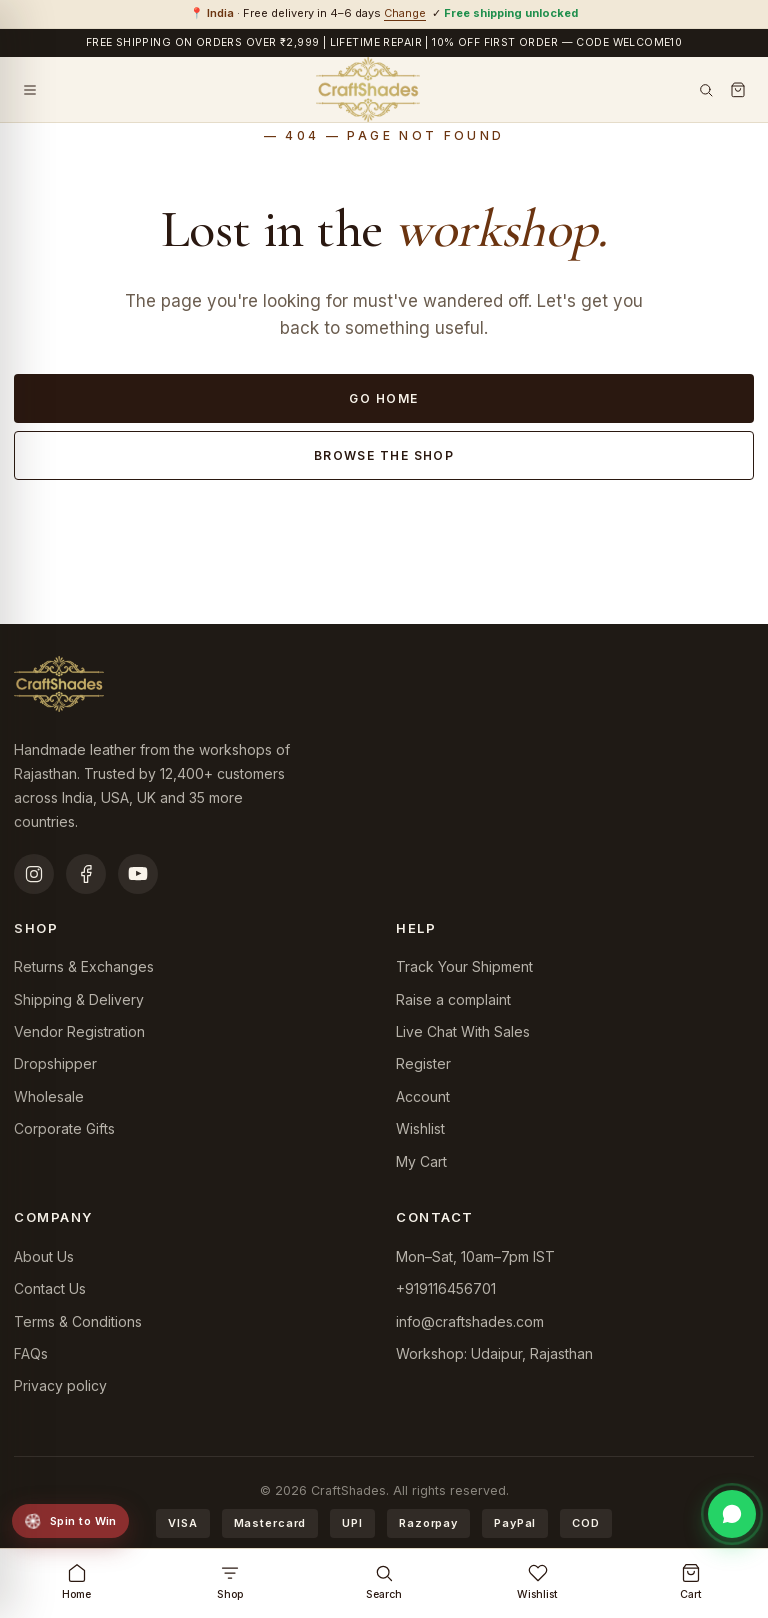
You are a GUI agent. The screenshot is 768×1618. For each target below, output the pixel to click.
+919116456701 (446, 1288)
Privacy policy (60, 1385)
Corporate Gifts (64, 1128)
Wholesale (49, 1096)
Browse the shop (384, 455)
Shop (230, 1582)
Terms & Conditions (78, 1321)
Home (76, 1582)
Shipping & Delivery (79, 999)
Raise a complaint (453, 999)
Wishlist (420, 1128)
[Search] (706, 90)
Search (384, 1582)
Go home (383, 398)
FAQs (31, 1353)
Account (423, 1096)
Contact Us (50, 1288)
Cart (691, 1582)
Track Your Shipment (464, 966)
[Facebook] (86, 874)
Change (405, 13)
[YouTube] (138, 874)
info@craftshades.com (470, 1321)
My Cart (421, 1161)
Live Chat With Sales (463, 1031)
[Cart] (738, 90)
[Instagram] (34, 874)
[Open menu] (30, 90)
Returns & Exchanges (84, 966)
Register (423, 1063)
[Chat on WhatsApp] (732, 1514)
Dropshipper (55, 1063)
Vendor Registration (79, 1031)
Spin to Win (69, 1521)
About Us (44, 1256)
